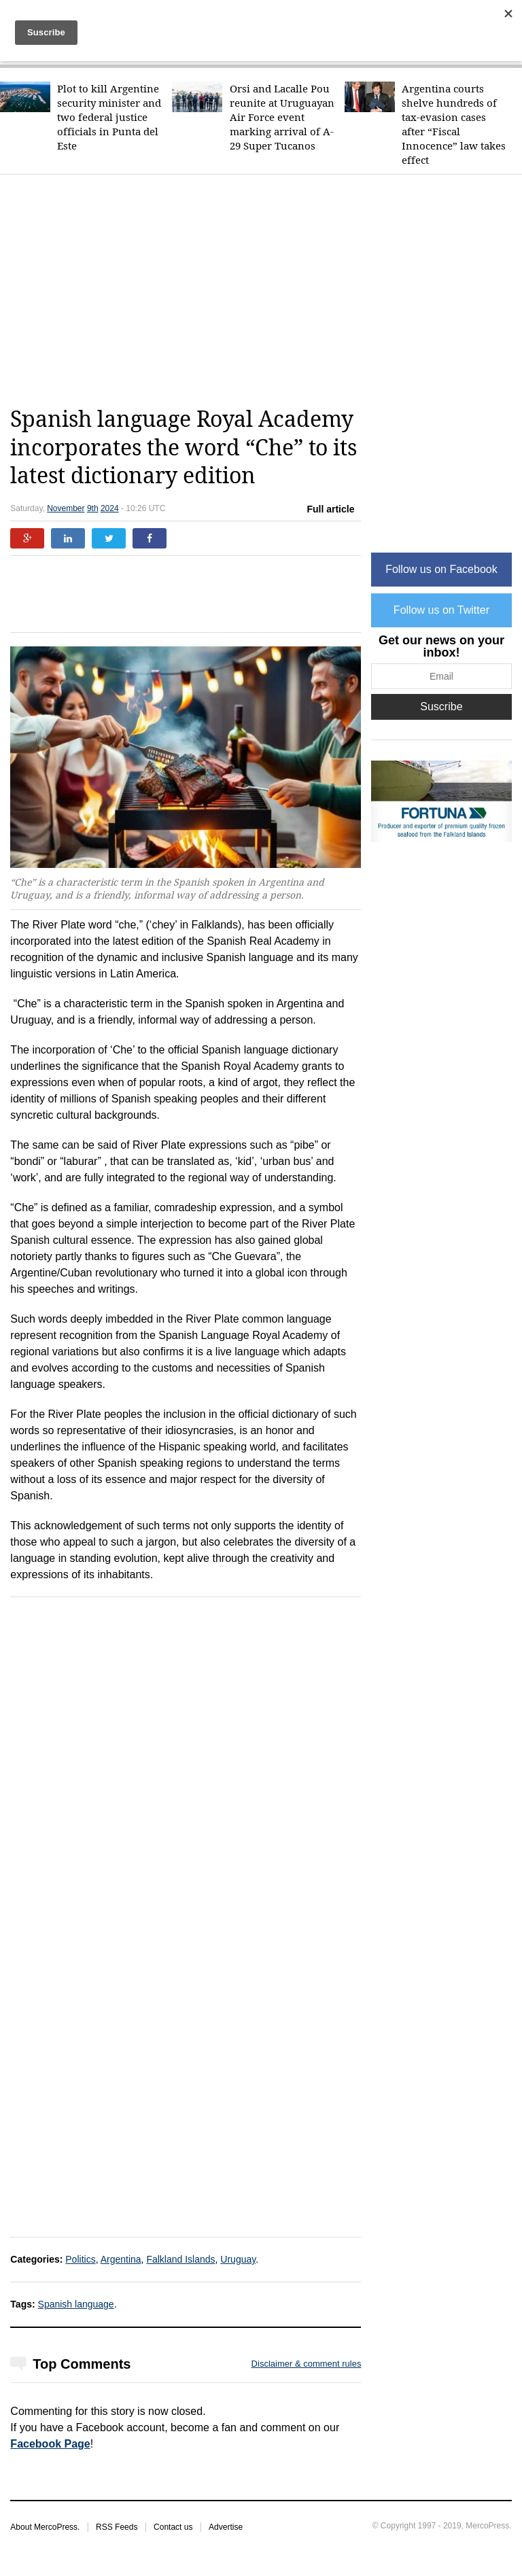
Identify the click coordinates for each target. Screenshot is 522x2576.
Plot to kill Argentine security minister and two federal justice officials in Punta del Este (109, 117)
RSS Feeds (116, 2527)
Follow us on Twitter (441, 610)
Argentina (121, 2259)
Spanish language (76, 2304)
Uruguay (238, 2259)
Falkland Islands (180, 2259)
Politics (80, 2259)
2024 (110, 508)
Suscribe (441, 706)
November (65, 508)
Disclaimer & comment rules (306, 2364)
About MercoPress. (45, 2527)
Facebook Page (50, 2444)
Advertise (226, 2527)
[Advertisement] (265, 290)
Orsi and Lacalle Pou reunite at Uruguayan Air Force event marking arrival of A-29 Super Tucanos (282, 117)
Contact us (173, 2527)
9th (93, 508)
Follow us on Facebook (441, 569)
